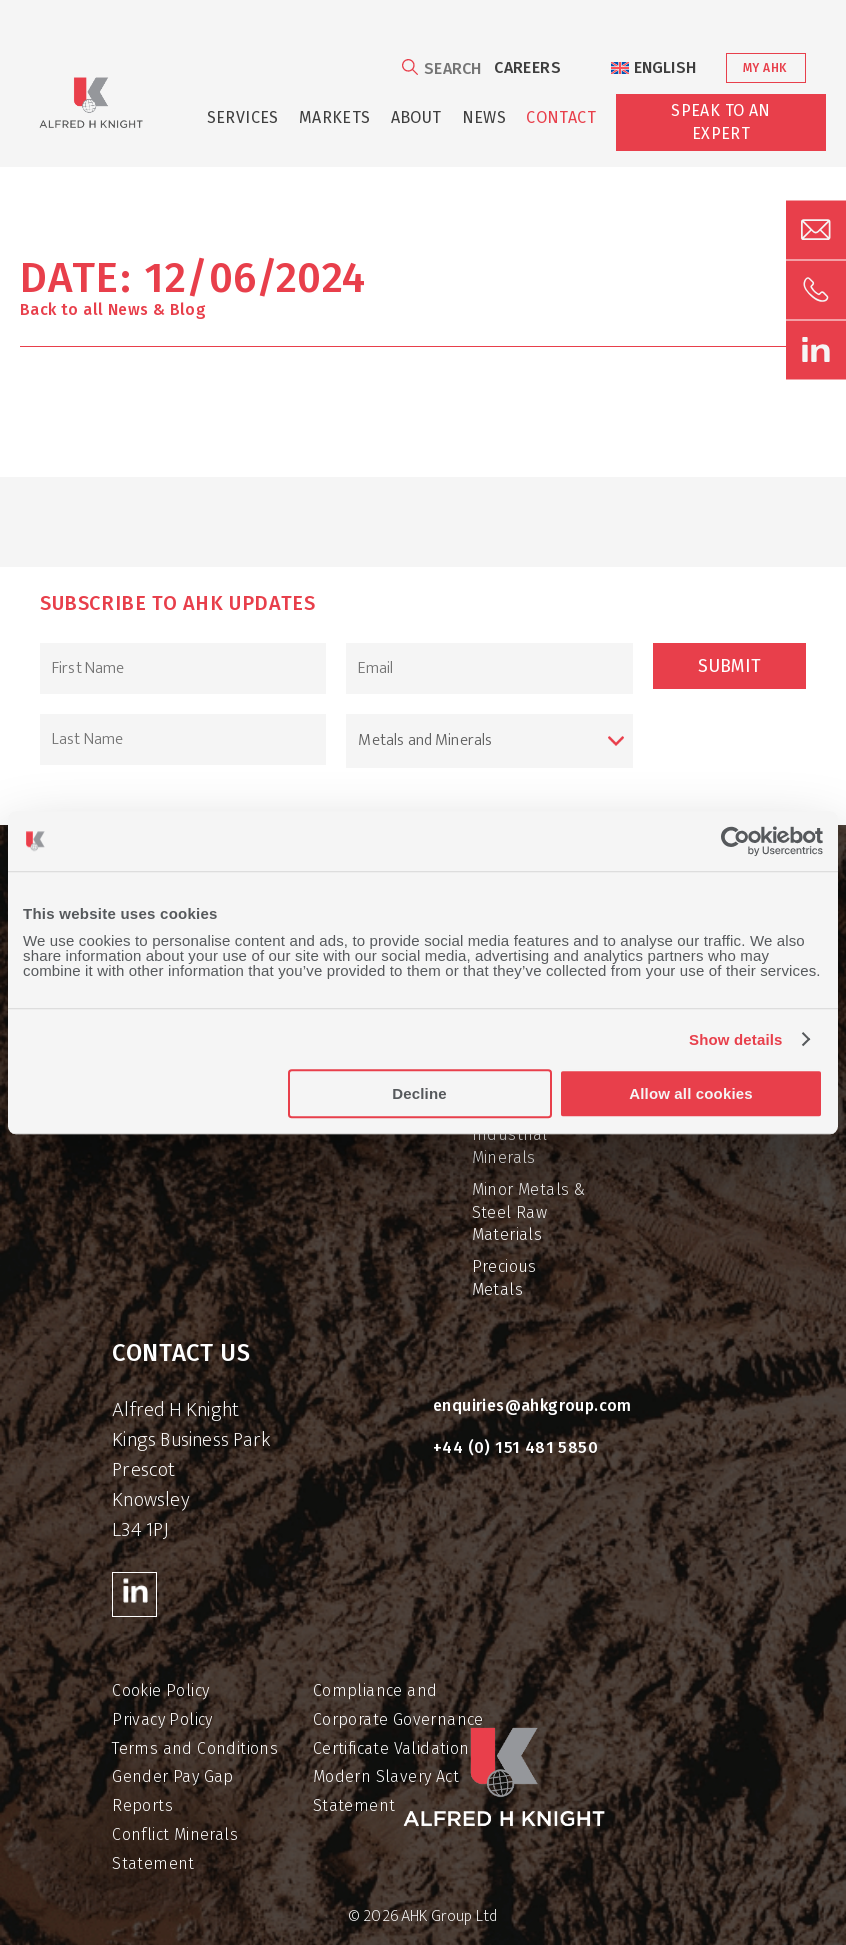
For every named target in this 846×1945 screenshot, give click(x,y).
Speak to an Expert (720, 121)
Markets (335, 117)
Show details (736, 1039)
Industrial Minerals (510, 1145)
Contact (561, 117)
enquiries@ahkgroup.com (532, 1405)
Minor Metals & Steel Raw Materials (529, 1212)
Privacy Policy (162, 1719)
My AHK (764, 68)
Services (243, 117)
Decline (419, 1093)
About (416, 117)
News (484, 117)
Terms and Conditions (195, 1748)
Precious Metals (504, 1277)
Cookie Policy (160, 1690)
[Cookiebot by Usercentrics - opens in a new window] (735, 841)
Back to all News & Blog (113, 309)
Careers (527, 67)
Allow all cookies (690, 1093)
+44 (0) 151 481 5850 (515, 1447)
